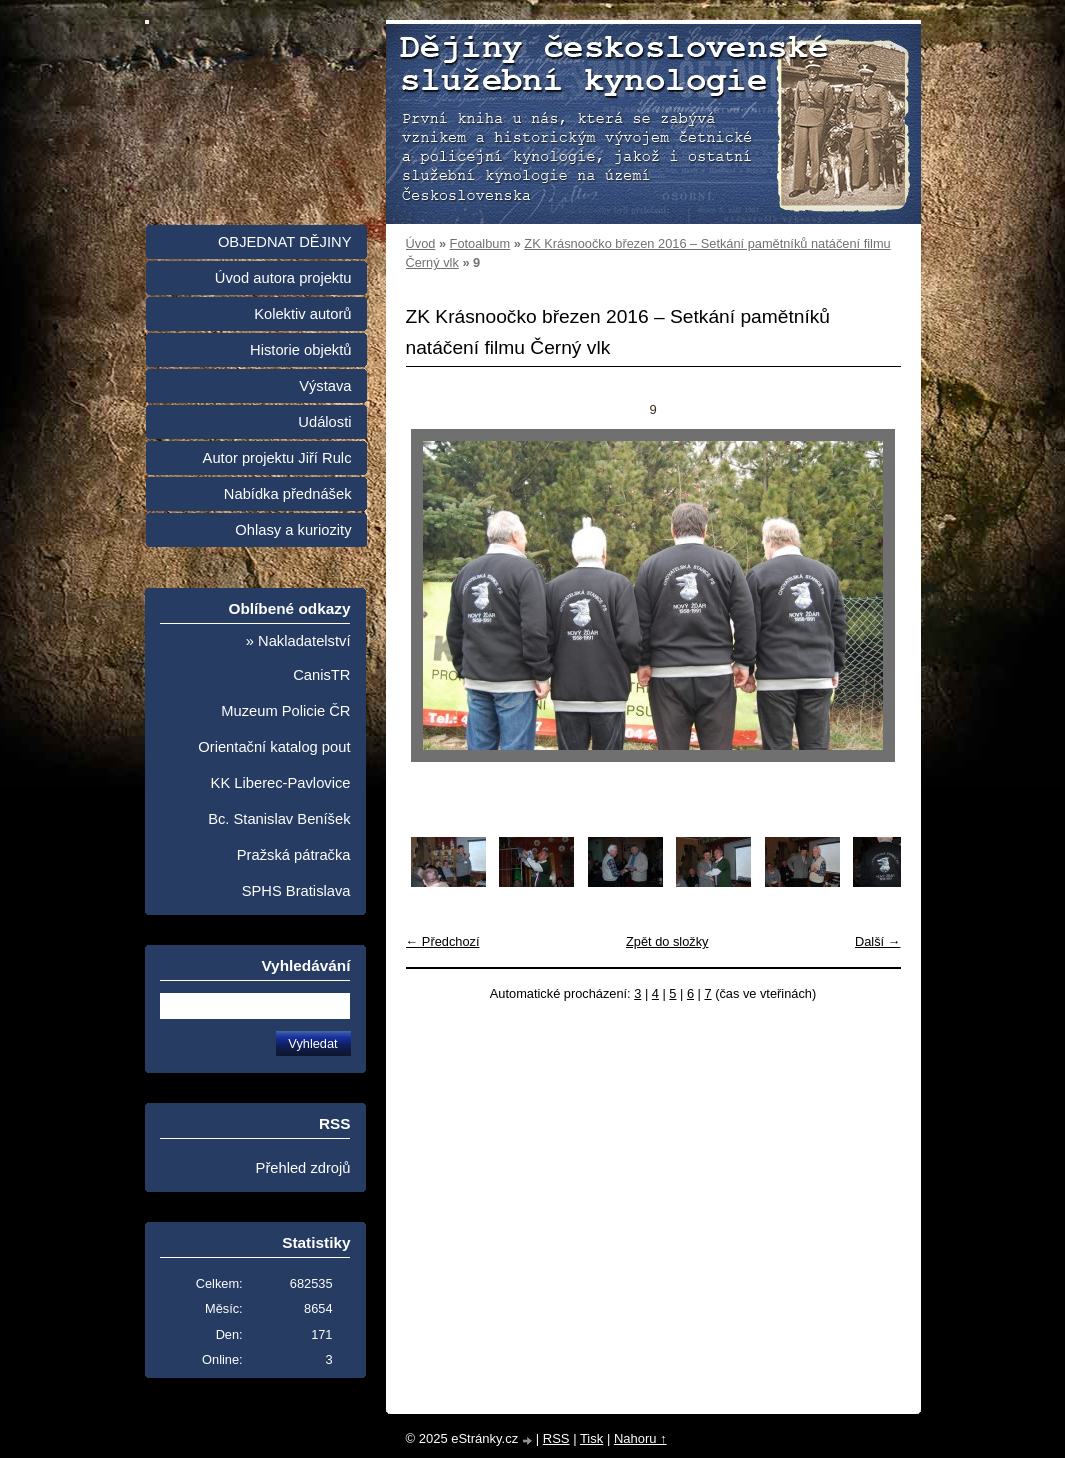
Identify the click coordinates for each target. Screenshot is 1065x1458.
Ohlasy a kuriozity (293, 530)
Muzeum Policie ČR (285, 711)
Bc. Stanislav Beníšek (279, 819)
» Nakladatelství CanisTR (298, 658)
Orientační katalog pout (274, 747)
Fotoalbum (480, 243)
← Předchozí (443, 941)
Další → (878, 941)
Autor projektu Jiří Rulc (277, 458)
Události (324, 422)
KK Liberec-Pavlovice (281, 783)
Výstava (325, 386)
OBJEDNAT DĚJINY (285, 242)
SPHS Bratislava (296, 891)
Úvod (421, 243)
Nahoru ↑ (640, 1438)
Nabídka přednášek (288, 494)
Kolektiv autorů (302, 314)
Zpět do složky (667, 941)
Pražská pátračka (294, 855)
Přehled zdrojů (303, 1168)
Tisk (591, 1438)
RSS (556, 1438)
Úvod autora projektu (283, 278)
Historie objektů (300, 350)
